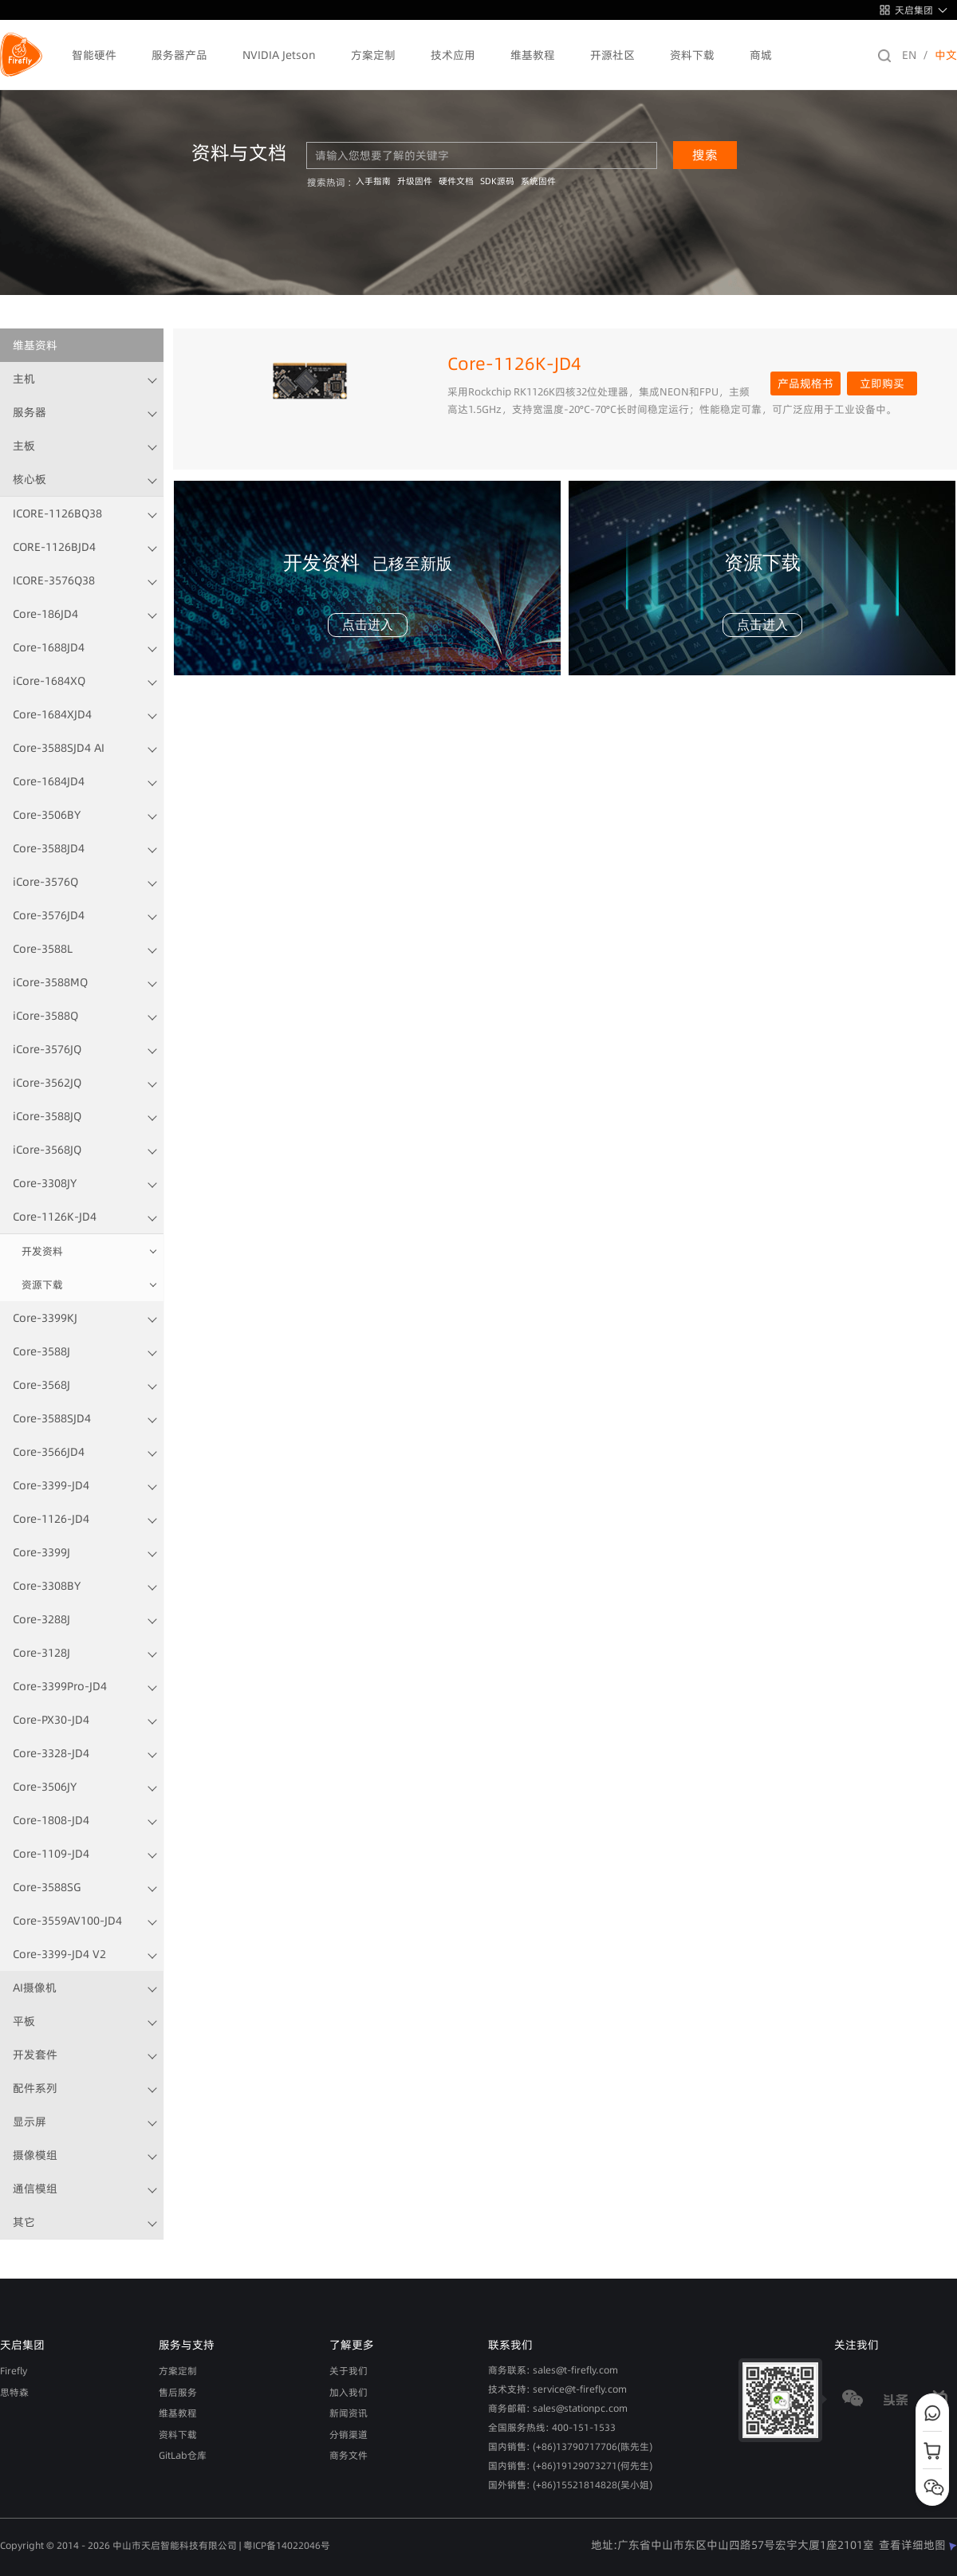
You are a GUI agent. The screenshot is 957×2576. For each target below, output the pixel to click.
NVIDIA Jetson (279, 55)
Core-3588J (41, 1351)
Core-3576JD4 (49, 915)
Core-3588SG (47, 1887)
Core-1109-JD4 (51, 1854)
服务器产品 (179, 55)
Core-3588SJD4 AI (58, 748)
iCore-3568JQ (47, 1150)
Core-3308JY (45, 1183)
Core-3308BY (47, 1586)
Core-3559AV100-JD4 (67, 1921)
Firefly (13, 2370)
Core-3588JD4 (49, 848)
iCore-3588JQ (47, 1116)
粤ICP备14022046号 (286, 2545)
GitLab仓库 (183, 2455)
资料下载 (692, 55)
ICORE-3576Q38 (54, 580)
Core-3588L (43, 949)
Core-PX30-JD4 (51, 1720)
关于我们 (348, 2370)
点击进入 (367, 624)
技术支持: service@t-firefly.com (557, 2389)
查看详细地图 (918, 2545)
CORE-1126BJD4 (54, 547)
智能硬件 (94, 55)
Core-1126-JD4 (51, 1519)
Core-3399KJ (45, 1318)
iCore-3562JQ (47, 1083)
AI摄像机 (35, 1988)
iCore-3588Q (45, 1016)
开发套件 (35, 2055)
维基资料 (35, 345)
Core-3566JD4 (49, 1452)
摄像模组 (35, 2155)
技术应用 (453, 55)
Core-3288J (41, 1619)
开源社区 (612, 55)
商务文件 (348, 2455)
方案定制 (373, 55)
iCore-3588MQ (50, 982)
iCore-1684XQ (49, 681)
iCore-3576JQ (47, 1049)
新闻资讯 (348, 2413)
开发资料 (42, 1251)
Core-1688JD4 (49, 647)
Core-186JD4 (45, 614)
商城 (761, 55)
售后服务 (178, 2392)
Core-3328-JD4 (51, 1753)
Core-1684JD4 (49, 781)
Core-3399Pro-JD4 (60, 1686)
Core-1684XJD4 (52, 714)
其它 (24, 2222)
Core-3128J (41, 1653)
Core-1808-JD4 (51, 1820)
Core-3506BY (47, 815)
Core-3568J (41, 1385)
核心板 (29, 479)
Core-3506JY (45, 1787)
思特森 (14, 2392)
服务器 (29, 412)
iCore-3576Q (45, 882)
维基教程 (532, 55)
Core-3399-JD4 (51, 1485)
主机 (24, 379)
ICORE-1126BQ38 (57, 513)
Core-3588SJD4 (52, 1418)
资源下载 (42, 1284)
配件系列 (35, 2088)
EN (909, 55)
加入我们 (348, 2392)
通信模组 (35, 2188)
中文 (946, 55)
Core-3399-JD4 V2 (59, 1954)
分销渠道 (348, 2434)
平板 (24, 2021)
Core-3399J (41, 1552)
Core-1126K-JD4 (54, 1217)
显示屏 (29, 2122)
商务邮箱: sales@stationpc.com (558, 2408)
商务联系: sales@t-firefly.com (553, 2370)
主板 (24, 446)
